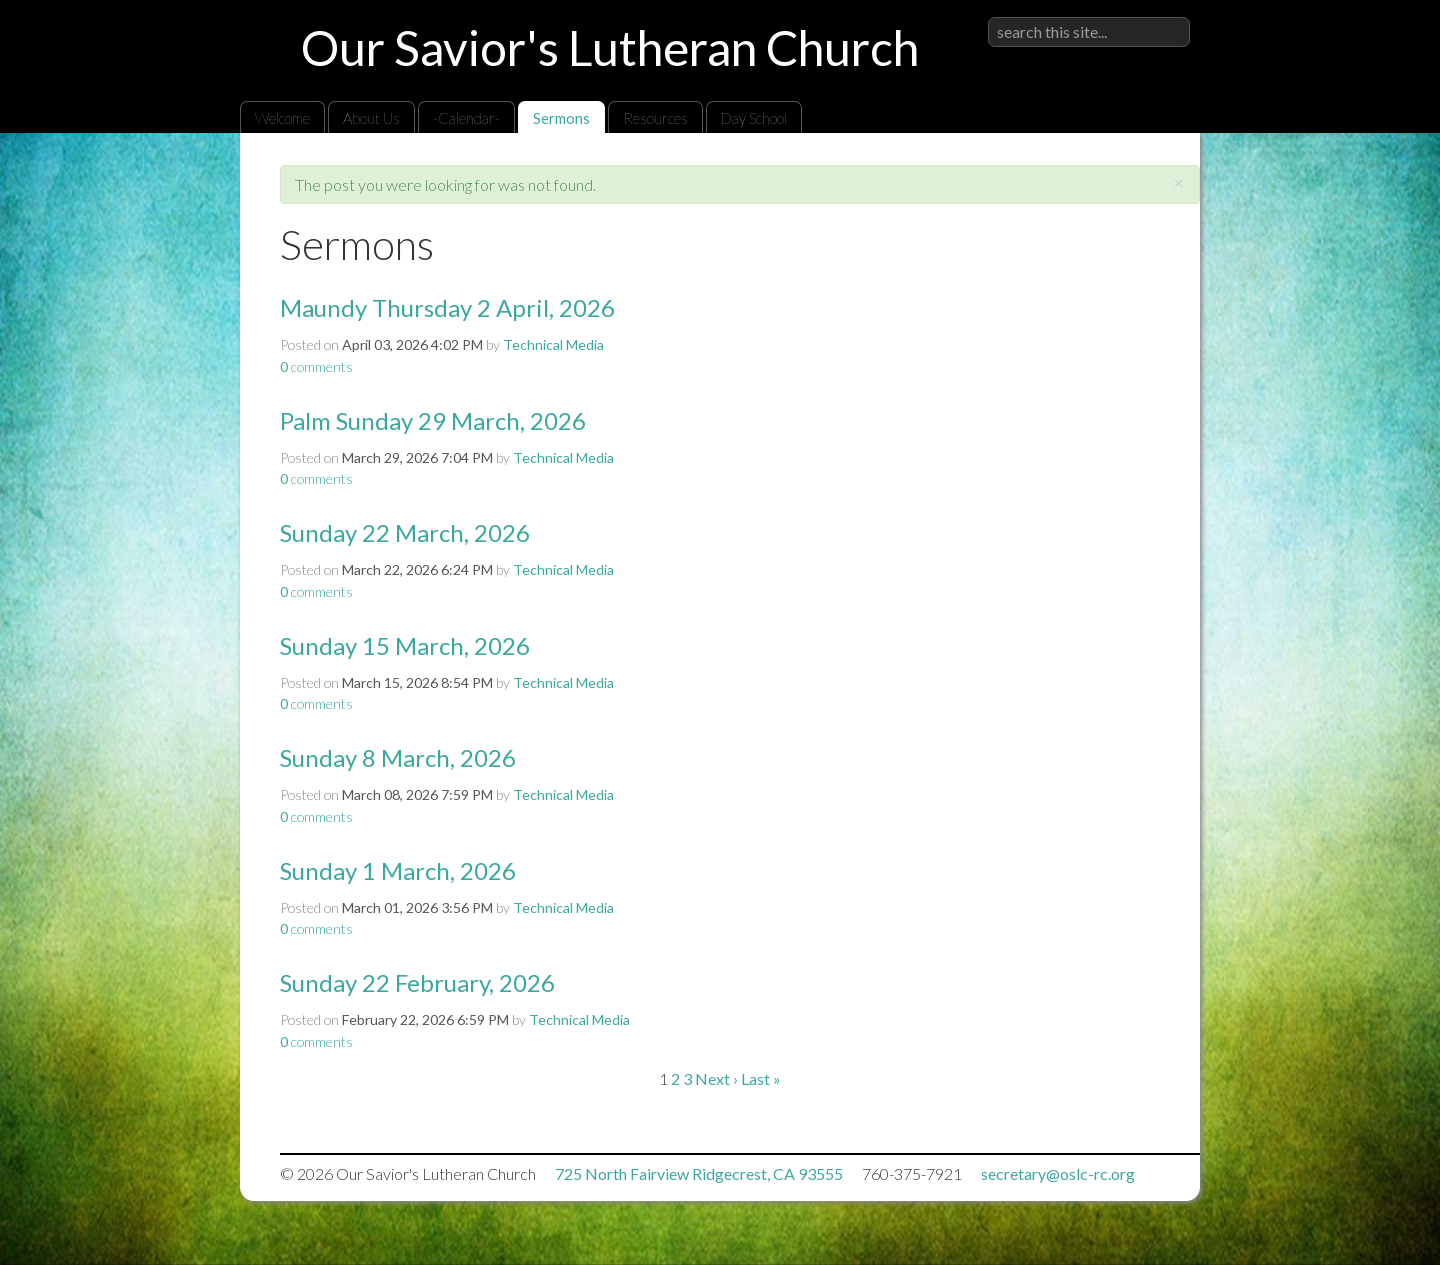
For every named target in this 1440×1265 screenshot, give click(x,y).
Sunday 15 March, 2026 (405, 645)
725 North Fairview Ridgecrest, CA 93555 (699, 1173)
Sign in (1168, 16)
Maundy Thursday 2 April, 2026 (447, 307)
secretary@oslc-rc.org (1058, 1173)
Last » (761, 1078)
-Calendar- (466, 118)
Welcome (282, 118)
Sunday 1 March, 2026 (398, 870)
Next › (716, 1078)
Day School (754, 118)
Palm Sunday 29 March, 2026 (433, 420)
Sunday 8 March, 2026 (398, 757)
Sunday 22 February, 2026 (417, 982)
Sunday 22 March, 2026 (405, 532)
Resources (655, 118)
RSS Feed (1146, 179)
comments (316, 366)
